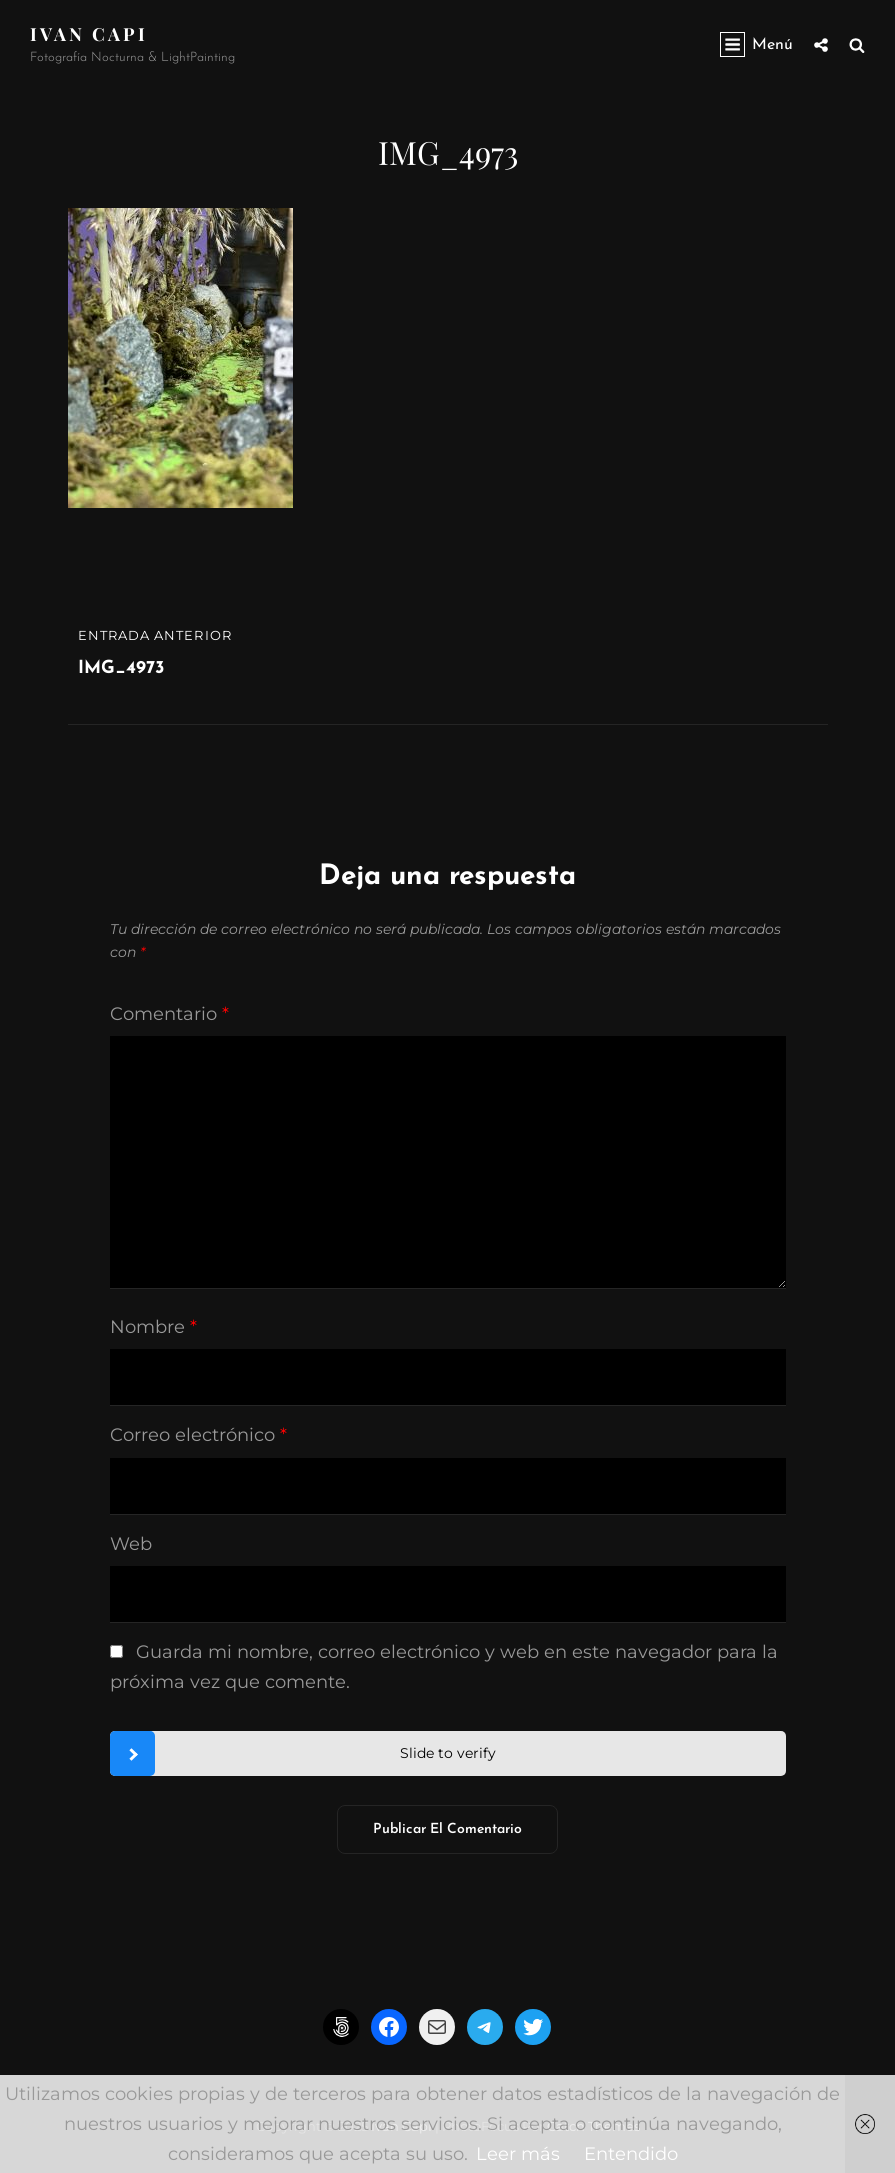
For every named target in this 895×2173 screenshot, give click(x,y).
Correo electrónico (198, 1435)
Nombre (153, 1327)
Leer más (518, 2154)
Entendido (631, 2154)
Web (131, 1544)
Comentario (169, 1014)
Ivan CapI (89, 34)
